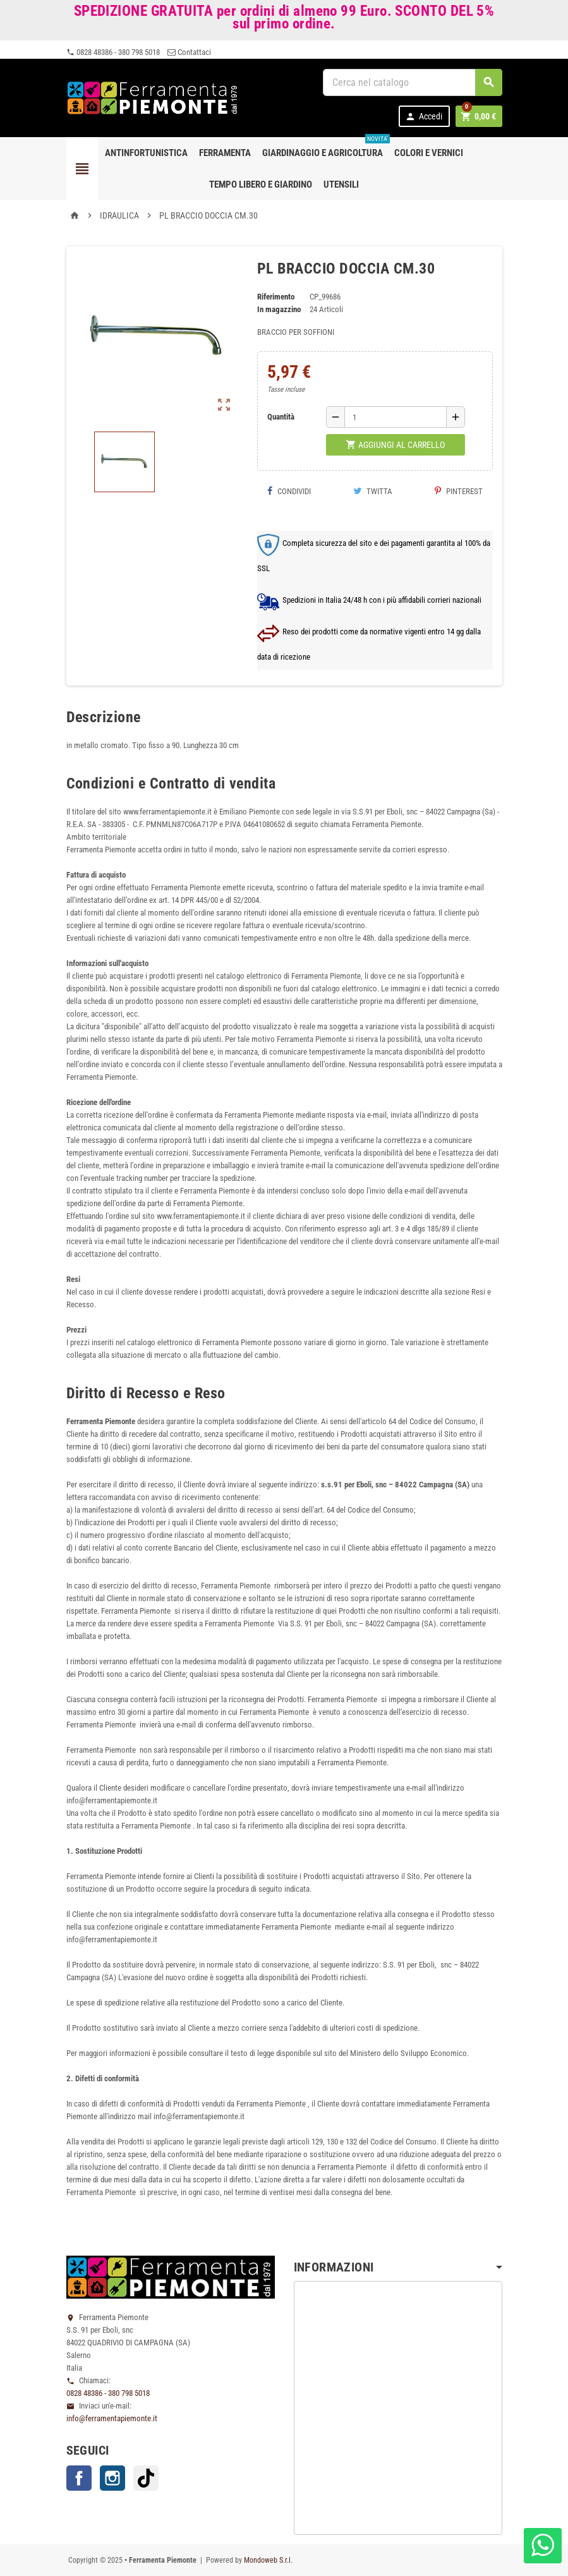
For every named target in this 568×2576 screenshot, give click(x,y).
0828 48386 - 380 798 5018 (113, 52)
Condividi (289, 491)
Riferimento (275, 296)
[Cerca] (412, 82)
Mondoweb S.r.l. (268, 2560)
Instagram (112, 2478)
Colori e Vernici (428, 153)
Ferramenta (225, 153)
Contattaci (189, 52)
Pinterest (459, 491)
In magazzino (279, 309)
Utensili (341, 184)
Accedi (423, 116)
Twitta (372, 491)
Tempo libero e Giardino (260, 184)
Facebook (79, 2478)
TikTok (146, 2478)
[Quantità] (395, 417)
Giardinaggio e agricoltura (325, 148)
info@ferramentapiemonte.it (111, 2418)
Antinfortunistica (146, 153)
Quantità (280, 416)
